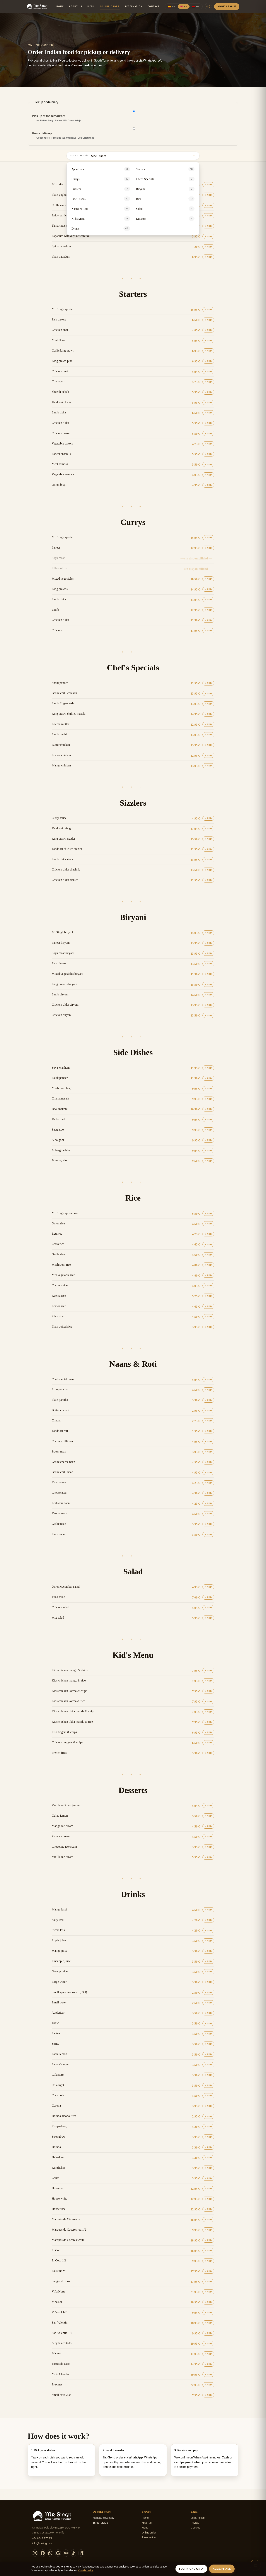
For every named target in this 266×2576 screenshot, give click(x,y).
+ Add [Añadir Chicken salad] (208, 1607)
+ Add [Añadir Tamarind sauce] (208, 226)
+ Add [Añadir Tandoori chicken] (208, 402)
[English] (184, 6)
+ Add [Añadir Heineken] (208, 2157)
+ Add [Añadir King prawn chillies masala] (208, 714)
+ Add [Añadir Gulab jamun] (208, 1816)
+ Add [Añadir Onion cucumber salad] (208, 1587)
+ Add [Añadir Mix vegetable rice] (208, 1275)
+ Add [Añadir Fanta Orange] (208, 2064)
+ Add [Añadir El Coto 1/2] (208, 2261)
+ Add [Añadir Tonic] (208, 2023)
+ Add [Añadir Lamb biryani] (208, 995)
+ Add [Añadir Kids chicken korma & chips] (208, 1691)
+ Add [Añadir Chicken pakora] (208, 433)
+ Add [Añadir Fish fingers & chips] (208, 1732)
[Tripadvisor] (66, 2553)
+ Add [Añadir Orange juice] (208, 1972)
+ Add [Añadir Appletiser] (208, 2013)
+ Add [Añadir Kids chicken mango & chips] (208, 1670)
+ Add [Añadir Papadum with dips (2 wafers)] (208, 236)
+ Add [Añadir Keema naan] (208, 1514)
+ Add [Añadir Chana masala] (208, 1099)
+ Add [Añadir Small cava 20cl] (208, 2395)
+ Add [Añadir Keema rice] (208, 1296)
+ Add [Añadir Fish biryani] (208, 964)
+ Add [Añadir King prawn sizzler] (208, 839)
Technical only (191, 2568)
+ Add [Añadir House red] (208, 2189)
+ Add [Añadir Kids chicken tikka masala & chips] (208, 1712)
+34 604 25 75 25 (42, 2538)
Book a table (226, 6)
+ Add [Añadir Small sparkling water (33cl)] (208, 1992)
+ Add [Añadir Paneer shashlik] (208, 454)
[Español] (171, 6)
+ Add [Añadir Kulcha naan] (208, 1483)
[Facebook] (42, 2553)
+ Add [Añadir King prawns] (208, 589)
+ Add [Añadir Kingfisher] (208, 2168)
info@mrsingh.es (42, 2543)
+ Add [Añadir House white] (208, 2199)
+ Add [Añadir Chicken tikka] (208, 423)
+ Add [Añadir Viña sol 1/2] (208, 2312)
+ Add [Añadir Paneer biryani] (208, 943)
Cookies (195, 2528)
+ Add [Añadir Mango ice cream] (208, 1826)
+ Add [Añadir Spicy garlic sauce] (208, 216)
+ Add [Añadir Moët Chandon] (208, 2374)
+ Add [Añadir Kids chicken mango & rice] (208, 1681)
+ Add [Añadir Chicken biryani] (208, 1015)
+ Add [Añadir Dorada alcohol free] (208, 2116)
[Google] (58, 2553)
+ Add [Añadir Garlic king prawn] (208, 351)
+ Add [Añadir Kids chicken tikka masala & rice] (208, 1722)
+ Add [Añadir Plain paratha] (208, 1400)
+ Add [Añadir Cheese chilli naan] (208, 1441)
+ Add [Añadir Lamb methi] (208, 735)
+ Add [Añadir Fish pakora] (208, 320)
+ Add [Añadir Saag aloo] (208, 1130)
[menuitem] (101, 169)
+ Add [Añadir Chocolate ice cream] (208, 1847)
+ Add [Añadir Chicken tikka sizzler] (208, 880)
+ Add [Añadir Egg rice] (208, 1234)
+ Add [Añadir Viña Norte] (208, 2292)
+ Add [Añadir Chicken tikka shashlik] (208, 870)
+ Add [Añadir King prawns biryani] (208, 984)
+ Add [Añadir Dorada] (208, 2147)
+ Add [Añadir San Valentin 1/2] (208, 2333)
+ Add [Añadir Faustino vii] (208, 2271)
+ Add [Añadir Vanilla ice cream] (208, 1857)
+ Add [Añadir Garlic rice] (208, 1255)
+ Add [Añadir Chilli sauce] (208, 205)
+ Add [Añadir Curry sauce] (208, 818)
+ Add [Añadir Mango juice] (208, 1951)
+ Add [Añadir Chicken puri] (208, 371)
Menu (91, 6)
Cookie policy (85, 2570)
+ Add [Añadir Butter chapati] (208, 1410)
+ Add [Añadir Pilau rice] (208, 1317)
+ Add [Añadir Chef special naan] (208, 1379)
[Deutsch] (196, 6)
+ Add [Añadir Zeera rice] (208, 1244)
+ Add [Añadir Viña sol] (208, 2302)
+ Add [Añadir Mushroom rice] (208, 1265)
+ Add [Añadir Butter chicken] (208, 745)
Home (60, 6)
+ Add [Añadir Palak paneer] (208, 1078)
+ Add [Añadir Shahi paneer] (208, 683)
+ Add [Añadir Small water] (208, 2003)
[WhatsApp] (50, 2553)
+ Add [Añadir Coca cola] (208, 2096)
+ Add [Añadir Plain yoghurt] (208, 195)
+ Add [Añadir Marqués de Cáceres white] (208, 2240)
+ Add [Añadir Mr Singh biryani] (208, 933)
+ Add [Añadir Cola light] (208, 2085)
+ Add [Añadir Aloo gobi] (208, 1140)
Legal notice (198, 2518)
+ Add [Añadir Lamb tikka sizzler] (208, 859)
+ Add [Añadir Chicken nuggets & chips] (208, 1743)
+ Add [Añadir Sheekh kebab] (208, 392)
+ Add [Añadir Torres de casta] (208, 2364)
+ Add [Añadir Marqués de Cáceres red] (208, 2219)
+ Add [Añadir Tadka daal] (208, 1119)
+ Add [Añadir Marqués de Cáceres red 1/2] (208, 2230)
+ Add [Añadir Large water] (208, 1982)
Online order (109, 6)
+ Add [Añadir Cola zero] (208, 2075)
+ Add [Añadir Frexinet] (208, 2385)
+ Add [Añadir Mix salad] (208, 1618)
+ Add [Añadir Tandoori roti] (208, 1431)
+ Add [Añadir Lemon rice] (208, 1306)
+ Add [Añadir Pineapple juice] (208, 1961)
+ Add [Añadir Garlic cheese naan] (208, 1462)
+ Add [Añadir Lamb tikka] (208, 413)
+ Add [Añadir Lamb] (208, 610)
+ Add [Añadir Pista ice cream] (208, 1836)
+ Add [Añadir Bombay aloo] (208, 1161)
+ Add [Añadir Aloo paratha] (208, 1390)
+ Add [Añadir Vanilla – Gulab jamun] (208, 1805)
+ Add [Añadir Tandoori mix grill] (208, 828)
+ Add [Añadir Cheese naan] (208, 1493)
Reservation (134, 6)
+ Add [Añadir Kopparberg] (208, 2126)
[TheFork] (81, 2553)
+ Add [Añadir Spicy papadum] (208, 247)
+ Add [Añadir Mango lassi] (208, 1910)
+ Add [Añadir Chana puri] (208, 382)
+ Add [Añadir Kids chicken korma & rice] (208, 1701)
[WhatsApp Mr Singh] (208, 6)
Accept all (222, 2568)
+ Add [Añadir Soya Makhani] (208, 1068)
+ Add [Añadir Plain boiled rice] (208, 1327)
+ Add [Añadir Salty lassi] (208, 1920)
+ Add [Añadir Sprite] (208, 2044)
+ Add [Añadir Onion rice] (208, 1224)
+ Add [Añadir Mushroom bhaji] (208, 1088)
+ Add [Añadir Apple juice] (208, 1941)
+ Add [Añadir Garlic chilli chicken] (208, 693)
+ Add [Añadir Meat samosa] (208, 464)
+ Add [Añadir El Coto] (208, 2250)
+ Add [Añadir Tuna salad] (208, 1597)
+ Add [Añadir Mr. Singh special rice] (208, 1213)
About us (75, 6)
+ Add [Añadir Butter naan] (208, 1452)
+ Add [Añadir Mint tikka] (208, 340)
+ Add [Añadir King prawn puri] (208, 361)
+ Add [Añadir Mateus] (208, 2354)
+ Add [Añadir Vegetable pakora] (208, 444)
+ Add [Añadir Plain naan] (208, 1534)
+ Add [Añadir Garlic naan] (208, 1524)
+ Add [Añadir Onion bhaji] (208, 485)
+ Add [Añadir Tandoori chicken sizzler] (208, 849)
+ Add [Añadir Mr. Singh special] (208, 309)
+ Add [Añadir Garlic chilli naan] (208, 1472)
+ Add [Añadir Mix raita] (208, 185)
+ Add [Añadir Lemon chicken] (208, 755)
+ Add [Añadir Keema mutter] (208, 724)
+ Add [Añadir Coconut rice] (208, 1285)
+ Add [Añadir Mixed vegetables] (208, 579)
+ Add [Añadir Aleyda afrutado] (208, 2343)
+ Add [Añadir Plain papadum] (208, 257)
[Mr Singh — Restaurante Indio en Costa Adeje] (37, 6)
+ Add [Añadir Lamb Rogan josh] (208, 704)
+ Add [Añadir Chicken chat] (208, 330)
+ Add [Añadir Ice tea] (208, 2034)
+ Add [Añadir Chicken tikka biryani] (208, 1005)
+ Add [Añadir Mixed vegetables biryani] (208, 974)
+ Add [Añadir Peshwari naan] (208, 1503)
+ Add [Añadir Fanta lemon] (208, 2054)
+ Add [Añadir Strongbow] (208, 2137)
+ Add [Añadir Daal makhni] (208, 1109)
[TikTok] (73, 2553)
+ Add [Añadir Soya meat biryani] (208, 953)
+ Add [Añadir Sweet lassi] (208, 1930)
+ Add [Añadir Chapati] (208, 1421)
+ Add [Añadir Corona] (208, 2106)
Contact (153, 6)
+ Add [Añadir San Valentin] (208, 2323)
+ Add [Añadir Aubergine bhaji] (208, 1150)
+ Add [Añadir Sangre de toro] (208, 2281)
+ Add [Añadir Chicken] (208, 630)
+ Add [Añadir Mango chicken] (208, 766)
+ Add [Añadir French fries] (208, 1753)
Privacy (195, 2523)
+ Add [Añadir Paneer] (208, 548)
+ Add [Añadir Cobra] (208, 2178)
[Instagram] (35, 2553)
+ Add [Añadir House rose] (208, 2209)
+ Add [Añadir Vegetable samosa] (208, 475)
